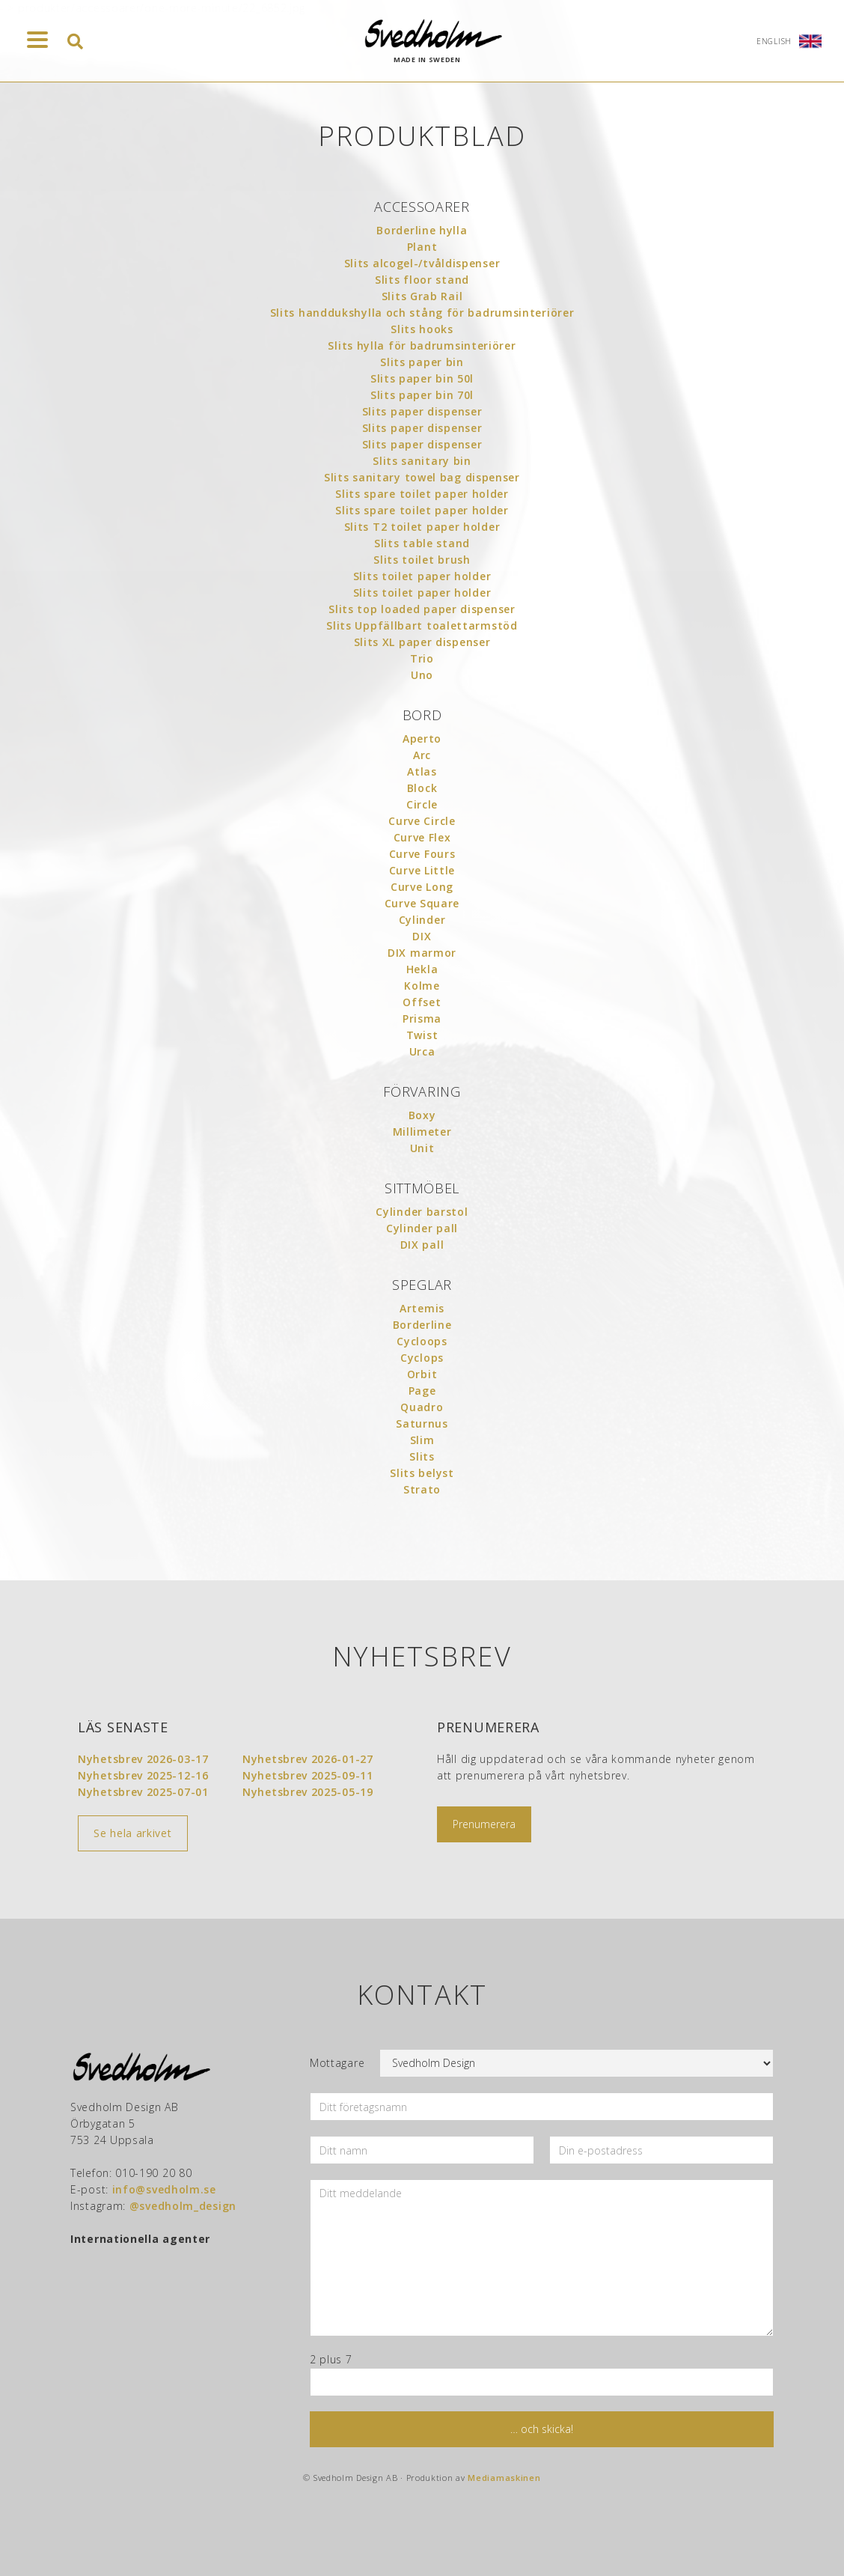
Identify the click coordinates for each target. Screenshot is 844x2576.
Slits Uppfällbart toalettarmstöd (421, 625)
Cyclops (422, 1358)
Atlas (422, 771)
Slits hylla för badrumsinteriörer (422, 345)
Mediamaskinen (504, 2477)
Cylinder (422, 920)
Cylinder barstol (422, 1212)
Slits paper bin (422, 362)
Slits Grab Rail (422, 296)
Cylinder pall (422, 1228)
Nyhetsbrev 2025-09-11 (307, 1775)
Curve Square (422, 903)
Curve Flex (422, 837)
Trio (422, 658)
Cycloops (422, 1341)
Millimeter (422, 1131)
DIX (421, 936)
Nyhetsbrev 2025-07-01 (143, 1792)
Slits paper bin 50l (422, 378)
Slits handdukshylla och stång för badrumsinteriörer (422, 312)
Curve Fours (422, 854)
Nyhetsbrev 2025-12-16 (143, 1775)
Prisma (422, 1018)
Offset (422, 1002)
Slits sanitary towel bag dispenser (422, 477)
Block (422, 788)
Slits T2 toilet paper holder (422, 527)
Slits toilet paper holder (422, 576)
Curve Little (422, 870)
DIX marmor (422, 953)
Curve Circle (421, 821)
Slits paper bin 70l (422, 395)
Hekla (422, 969)
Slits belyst (421, 1473)
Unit (422, 1148)
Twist (422, 1035)
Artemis (422, 1308)
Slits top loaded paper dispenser (421, 609)
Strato (422, 1489)
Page (422, 1390)
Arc (422, 755)
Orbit (422, 1374)
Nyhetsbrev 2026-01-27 (307, 1759)
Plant (422, 247)
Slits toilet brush (422, 559)
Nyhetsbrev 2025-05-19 (307, 1792)
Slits (422, 1456)
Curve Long (422, 887)
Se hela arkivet (133, 1833)
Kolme (422, 985)
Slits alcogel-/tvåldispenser (422, 263)
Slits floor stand (422, 279)
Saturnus (422, 1423)
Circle (422, 804)
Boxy (422, 1115)
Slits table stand (422, 543)
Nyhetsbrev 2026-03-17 (143, 1759)
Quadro (421, 1407)
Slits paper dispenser (422, 411)
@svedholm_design (182, 2206)
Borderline (422, 1325)
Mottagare (337, 2063)
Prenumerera (484, 1824)
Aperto (422, 738)
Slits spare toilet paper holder (422, 494)
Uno (422, 675)
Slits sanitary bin (422, 461)
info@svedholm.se (164, 2189)
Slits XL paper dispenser (422, 642)
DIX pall (422, 1244)
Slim (422, 1440)
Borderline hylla (421, 230)
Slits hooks (422, 329)
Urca (422, 1051)
